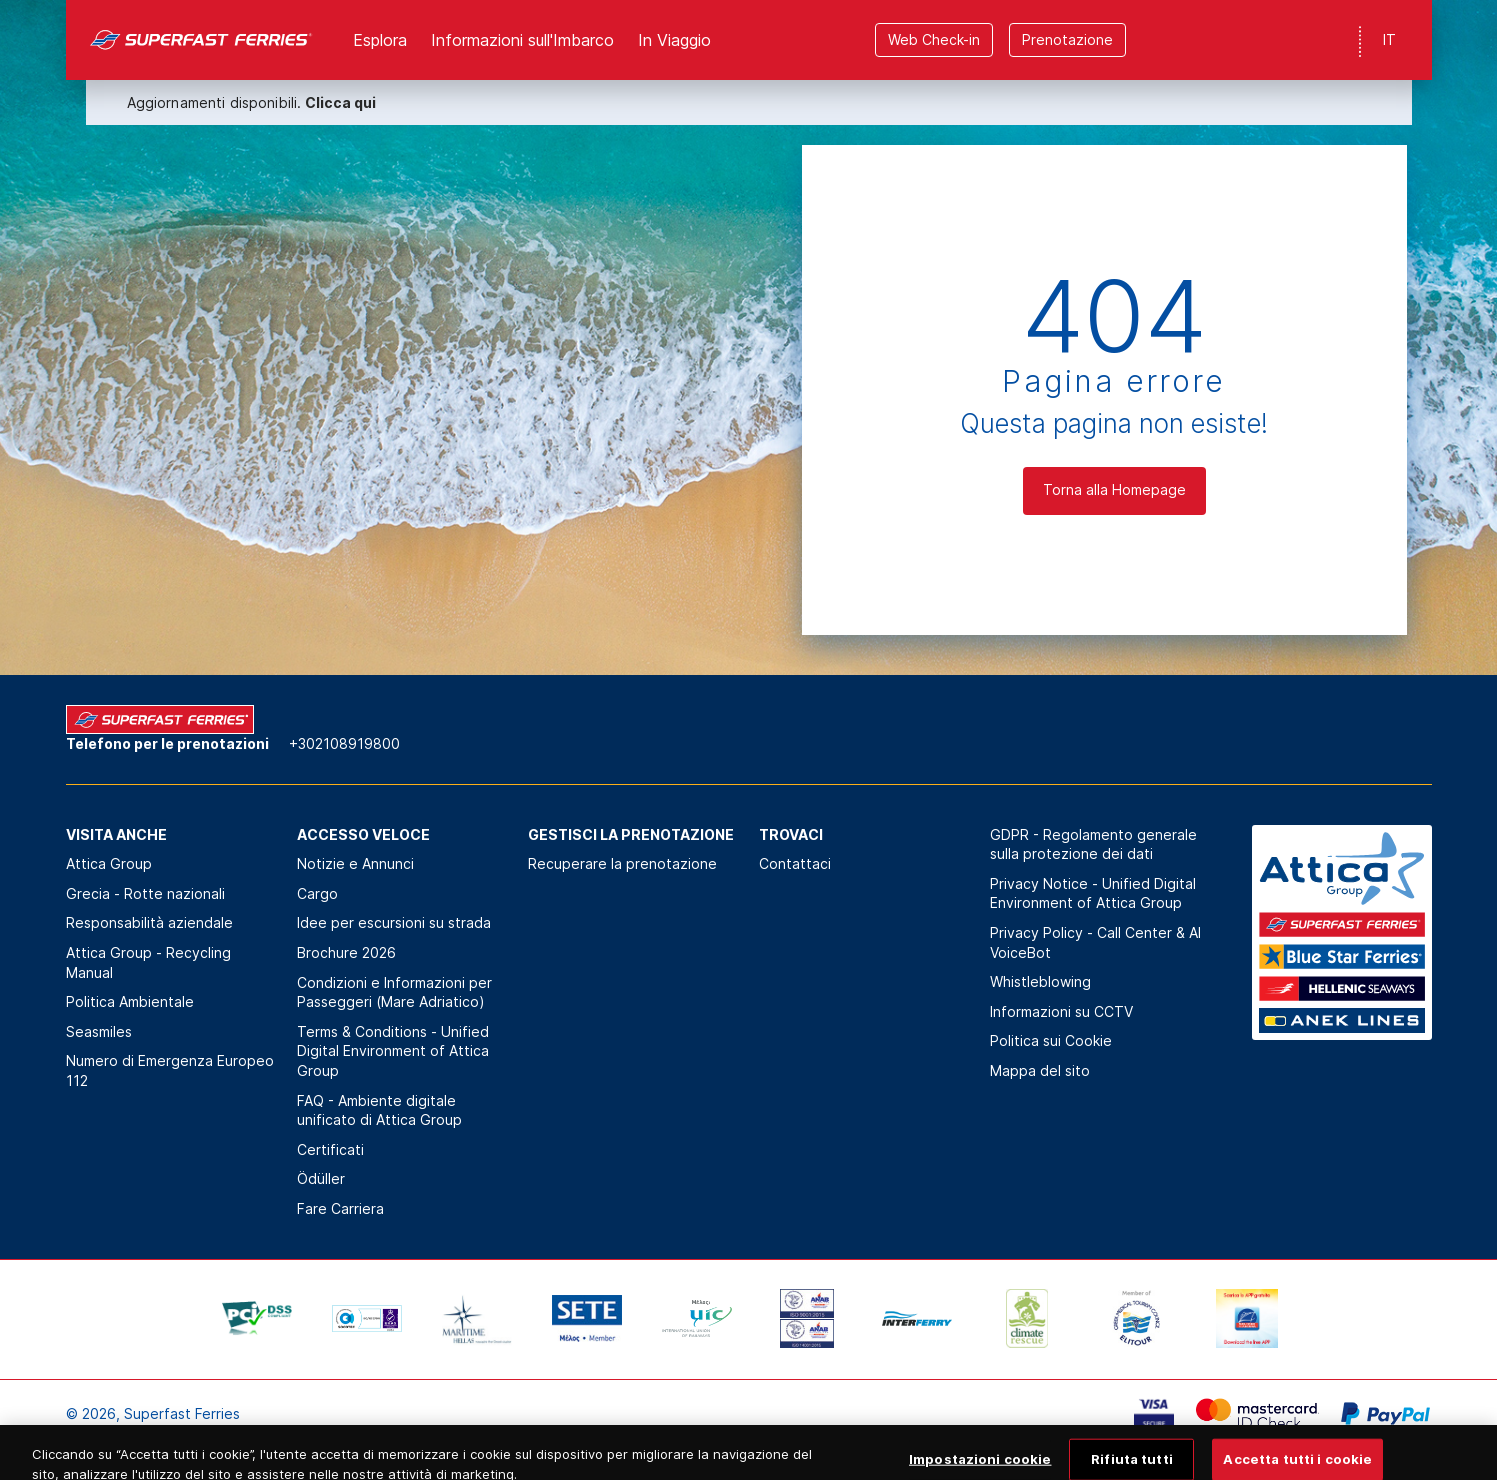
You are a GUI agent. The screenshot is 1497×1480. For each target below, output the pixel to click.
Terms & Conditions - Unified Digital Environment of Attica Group (393, 1051)
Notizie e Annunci (355, 863)
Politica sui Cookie (1051, 1040)
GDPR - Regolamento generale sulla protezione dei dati (1093, 844)
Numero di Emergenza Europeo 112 (170, 1070)
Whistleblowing (1040, 981)
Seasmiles (99, 1031)
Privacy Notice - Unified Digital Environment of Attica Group (1093, 893)
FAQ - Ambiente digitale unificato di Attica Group (379, 1110)
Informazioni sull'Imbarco (522, 40)
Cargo (317, 893)
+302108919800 (344, 743)
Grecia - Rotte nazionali (145, 893)
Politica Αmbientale (130, 1001)
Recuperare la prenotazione (622, 863)
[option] (257, 1319)
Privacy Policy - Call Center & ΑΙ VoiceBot (1095, 942)
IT (1389, 39)
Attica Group (109, 863)
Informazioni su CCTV (1061, 1011)
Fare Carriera (340, 1208)
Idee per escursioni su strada (394, 922)
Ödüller (321, 1178)
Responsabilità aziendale (149, 922)
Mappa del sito (1040, 1070)
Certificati (330, 1149)
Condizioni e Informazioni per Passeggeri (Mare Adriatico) (394, 992)
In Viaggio (674, 40)
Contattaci (795, 863)
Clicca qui (340, 102)
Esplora (380, 40)
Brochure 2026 (346, 952)
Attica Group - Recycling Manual (148, 962)
